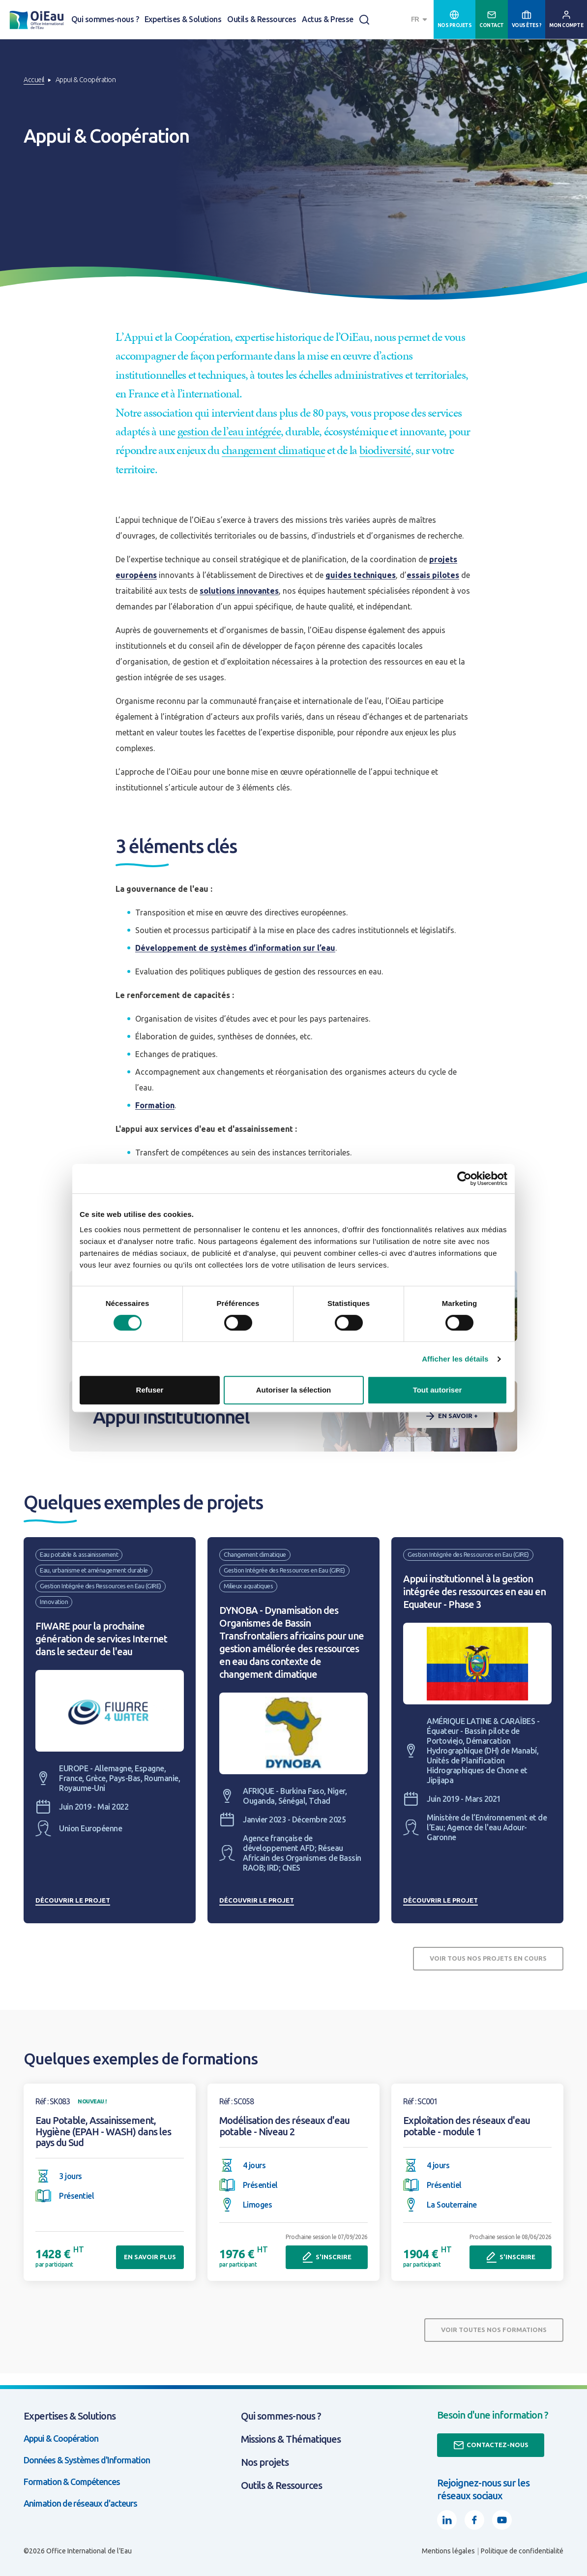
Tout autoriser (437, 1390)
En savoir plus (150, 2256)
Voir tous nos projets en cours (488, 1958)
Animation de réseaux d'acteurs (80, 2503)
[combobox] (420, 19)
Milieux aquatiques (248, 1585)
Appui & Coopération (61, 2438)
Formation (155, 1105)
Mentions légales (448, 2551)
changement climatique (273, 450)
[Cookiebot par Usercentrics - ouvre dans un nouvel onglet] (464, 1178)
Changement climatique (255, 1554)
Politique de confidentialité (522, 2551)
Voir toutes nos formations (494, 2329)
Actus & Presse (327, 19)
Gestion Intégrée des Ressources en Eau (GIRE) (100, 1585)
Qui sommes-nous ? (105, 19)
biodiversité (385, 450)
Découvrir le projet (72, 1900)
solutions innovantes (239, 590)
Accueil (34, 80)
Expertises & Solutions (183, 19)
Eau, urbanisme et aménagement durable (94, 1570)
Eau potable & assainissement (79, 1554)
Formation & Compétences (72, 2481)
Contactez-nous (490, 2445)
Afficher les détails (455, 1359)
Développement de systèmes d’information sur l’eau (235, 947)
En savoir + (451, 1416)
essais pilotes (433, 575)
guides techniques (360, 575)
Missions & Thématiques (291, 2439)
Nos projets (265, 2462)
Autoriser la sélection (293, 1390)
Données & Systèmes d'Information (87, 2460)
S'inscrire (327, 2257)
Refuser (150, 1390)
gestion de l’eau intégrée (229, 431)
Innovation (54, 1601)
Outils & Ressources (261, 19)
